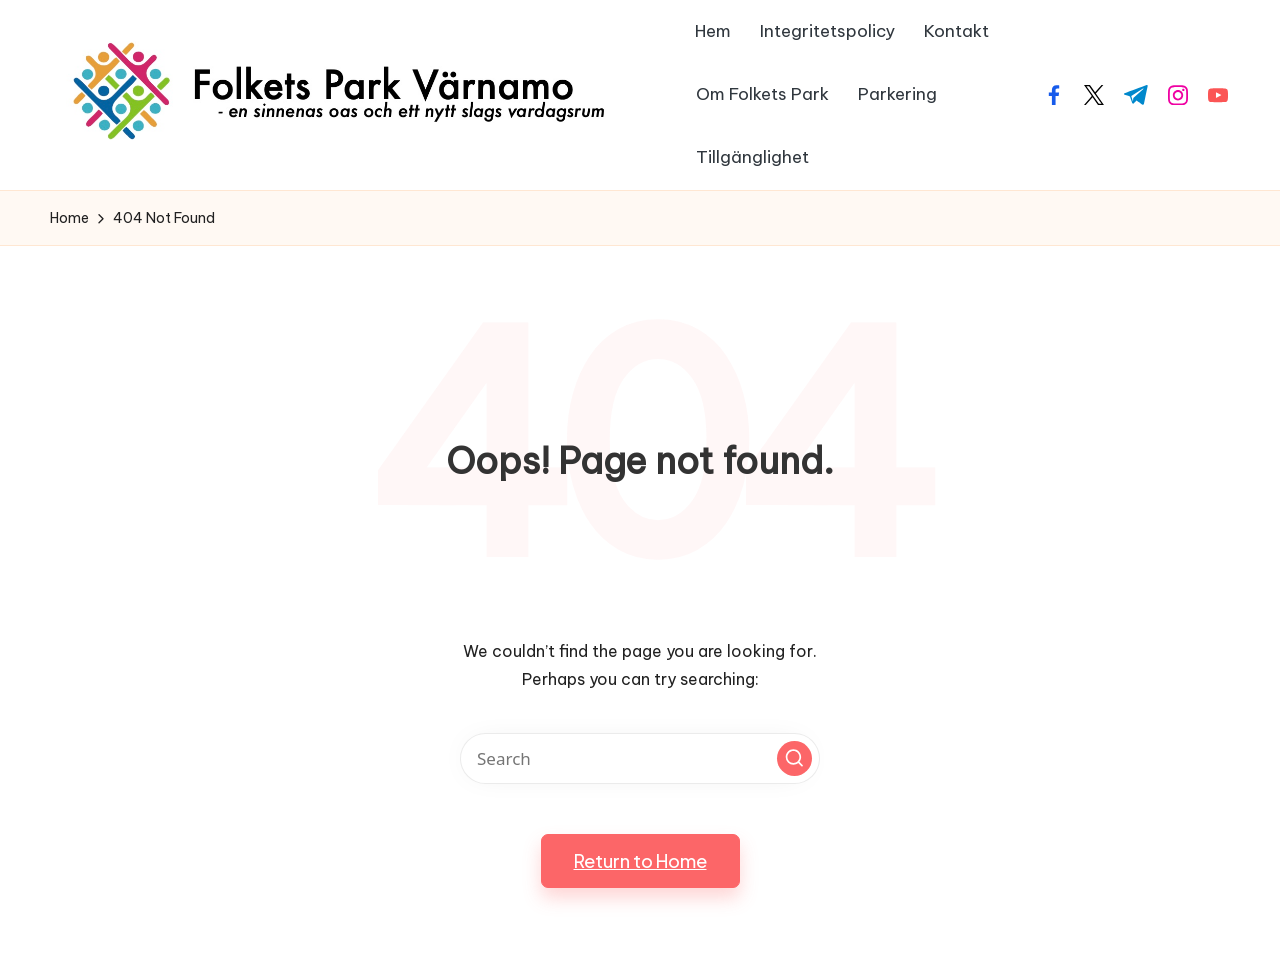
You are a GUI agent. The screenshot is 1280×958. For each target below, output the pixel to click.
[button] (794, 758)
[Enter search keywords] (640, 758)
